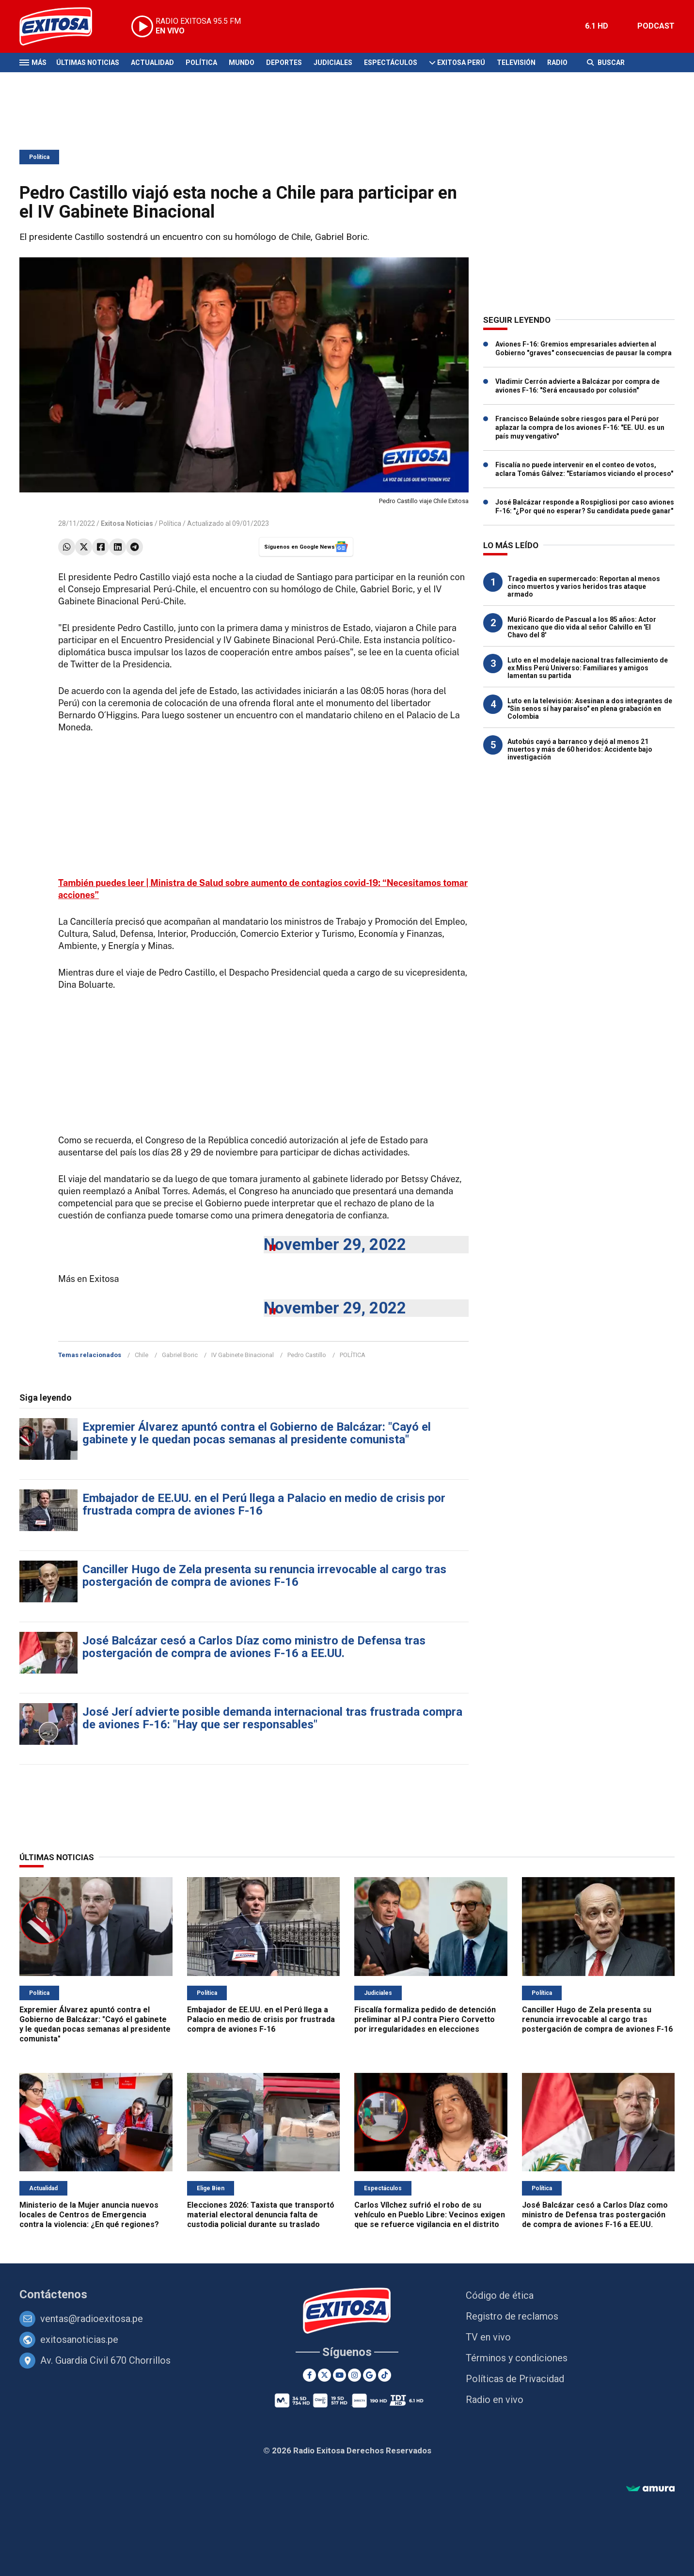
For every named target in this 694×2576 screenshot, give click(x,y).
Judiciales (333, 62)
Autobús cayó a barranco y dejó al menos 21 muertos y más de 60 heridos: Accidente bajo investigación (579, 749)
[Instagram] (354, 2375)
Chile (141, 1355)
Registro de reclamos (512, 2316)
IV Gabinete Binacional (242, 1355)
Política (201, 62)
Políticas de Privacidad (515, 2379)
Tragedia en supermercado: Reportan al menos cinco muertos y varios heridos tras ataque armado (583, 586)
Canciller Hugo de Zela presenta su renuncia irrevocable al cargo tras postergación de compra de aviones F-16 (264, 1576)
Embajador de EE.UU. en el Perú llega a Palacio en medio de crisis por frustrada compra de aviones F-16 (263, 1504)
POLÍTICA (352, 1355)
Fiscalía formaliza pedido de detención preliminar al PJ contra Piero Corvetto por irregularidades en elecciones (425, 2019)
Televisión (516, 62)
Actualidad (152, 62)
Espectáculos (390, 62)
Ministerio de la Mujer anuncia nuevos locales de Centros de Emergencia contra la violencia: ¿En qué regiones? (89, 2214)
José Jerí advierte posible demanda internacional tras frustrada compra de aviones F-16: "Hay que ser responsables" (272, 1718)
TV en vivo (488, 2337)
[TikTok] (384, 2375)
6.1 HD (596, 26)
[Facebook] (309, 2375)
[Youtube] (339, 2375)
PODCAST (656, 26)
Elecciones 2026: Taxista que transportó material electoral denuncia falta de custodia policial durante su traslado (260, 2214)
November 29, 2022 (335, 1244)
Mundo (241, 62)
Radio (557, 62)
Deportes (284, 62)
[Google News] (369, 2375)
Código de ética (500, 2295)
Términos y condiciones (517, 2358)
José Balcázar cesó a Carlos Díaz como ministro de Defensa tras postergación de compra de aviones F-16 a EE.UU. (254, 1647)
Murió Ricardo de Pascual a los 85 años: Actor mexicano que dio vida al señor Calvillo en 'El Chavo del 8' (581, 627)
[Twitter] (324, 2375)
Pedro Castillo (306, 1355)
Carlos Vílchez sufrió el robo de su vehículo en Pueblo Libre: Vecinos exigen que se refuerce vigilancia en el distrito (429, 2214)
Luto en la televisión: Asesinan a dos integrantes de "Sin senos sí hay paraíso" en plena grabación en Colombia (589, 708)
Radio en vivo (494, 2399)
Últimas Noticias (87, 62)
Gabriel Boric (180, 1355)
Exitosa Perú (461, 62)
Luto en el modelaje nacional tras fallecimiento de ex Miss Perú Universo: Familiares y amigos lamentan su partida (587, 668)
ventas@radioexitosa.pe (91, 2318)
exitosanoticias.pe (79, 2339)
